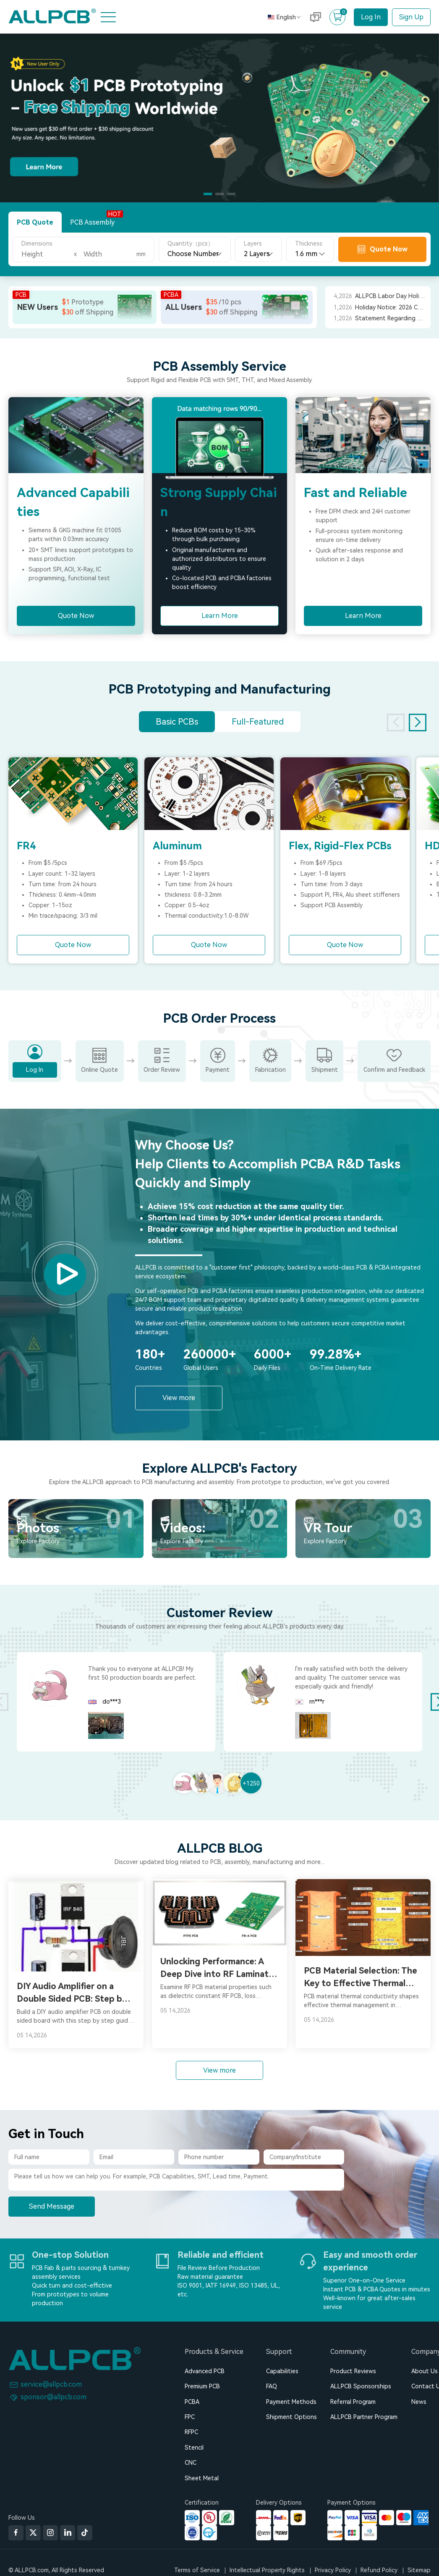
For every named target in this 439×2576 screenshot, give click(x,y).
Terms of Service (197, 2570)
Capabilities (282, 2371)
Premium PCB (202, 2386)
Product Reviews (353, 2371)
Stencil (194, 2447)
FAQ (271, 2386)
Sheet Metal (202, 2478)
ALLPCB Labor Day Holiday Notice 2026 (391, 296)
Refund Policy (379, 2570)
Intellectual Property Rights (267, 2570)
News (418, 2401)
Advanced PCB (205, 2371)
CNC (190, 2462)
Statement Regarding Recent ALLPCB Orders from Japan (391, 318)
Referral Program (353, 2401)
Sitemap (419, 2570)
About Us (424, 2371)
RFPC (191, 2432)
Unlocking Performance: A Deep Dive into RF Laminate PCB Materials (217, 1968)
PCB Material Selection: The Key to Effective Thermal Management (360, 1978)
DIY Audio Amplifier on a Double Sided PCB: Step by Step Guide (71, 1993)
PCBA (192, 2401)
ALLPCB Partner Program (363, 2417)
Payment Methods (291, 2401)
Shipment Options (291, 2417)
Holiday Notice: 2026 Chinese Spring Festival (391, 307)
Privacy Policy (333, 2570)
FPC (190, 2417)
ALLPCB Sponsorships (360, 2386)
